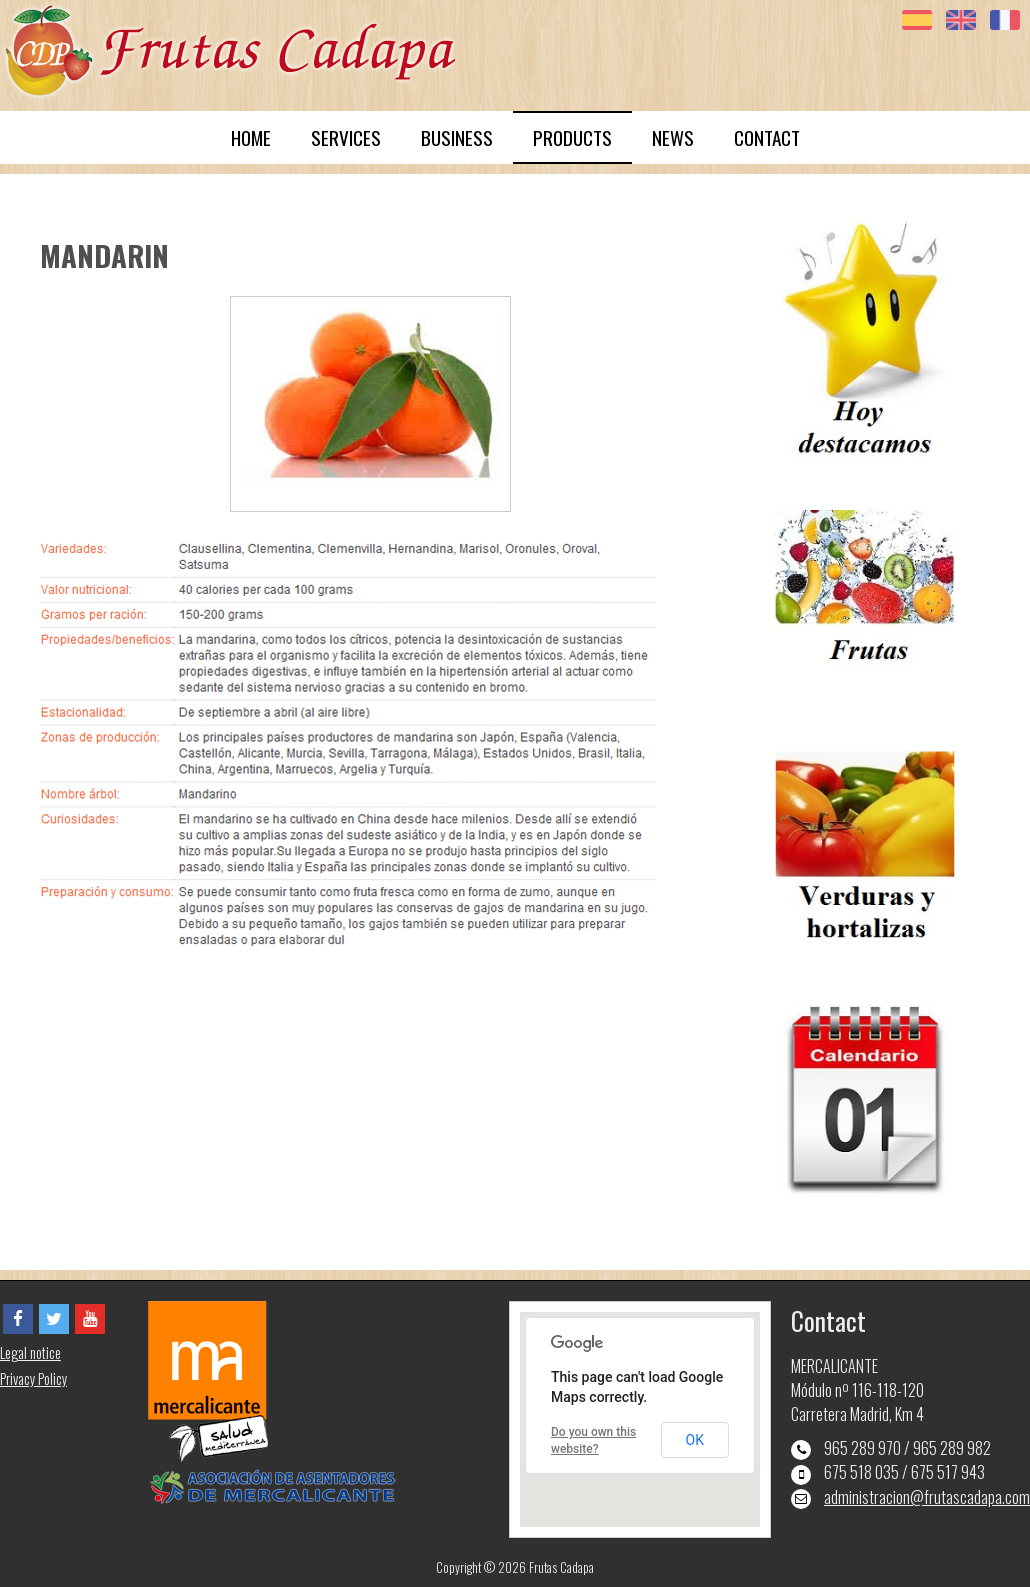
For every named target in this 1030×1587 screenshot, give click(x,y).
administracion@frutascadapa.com (927, 1497)
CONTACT (767, 137)
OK (695, 1440)
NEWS (673, 137)
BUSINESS (457, 137)
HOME (251, 137)
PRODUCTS (572, 137)
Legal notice (30, 1352)
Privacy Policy (33, 1378)
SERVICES (346, 137)
